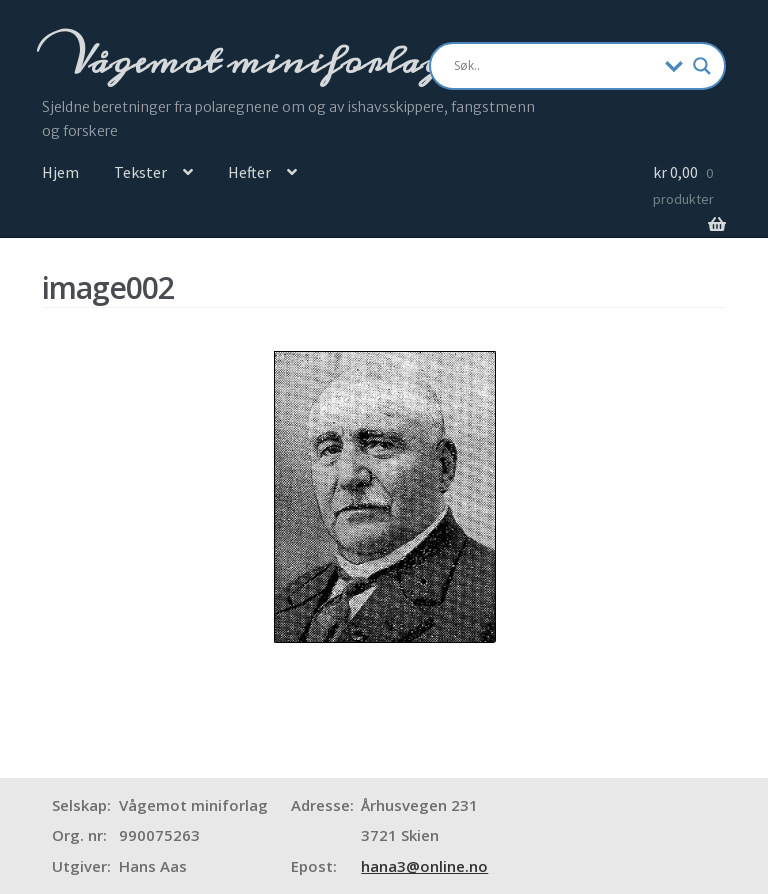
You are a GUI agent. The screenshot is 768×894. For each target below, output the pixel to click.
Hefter (249, 172)
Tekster (140, 172)
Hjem (60, 172)
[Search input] (555, 66)
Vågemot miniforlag (253, 61)
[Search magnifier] (702, 66)
